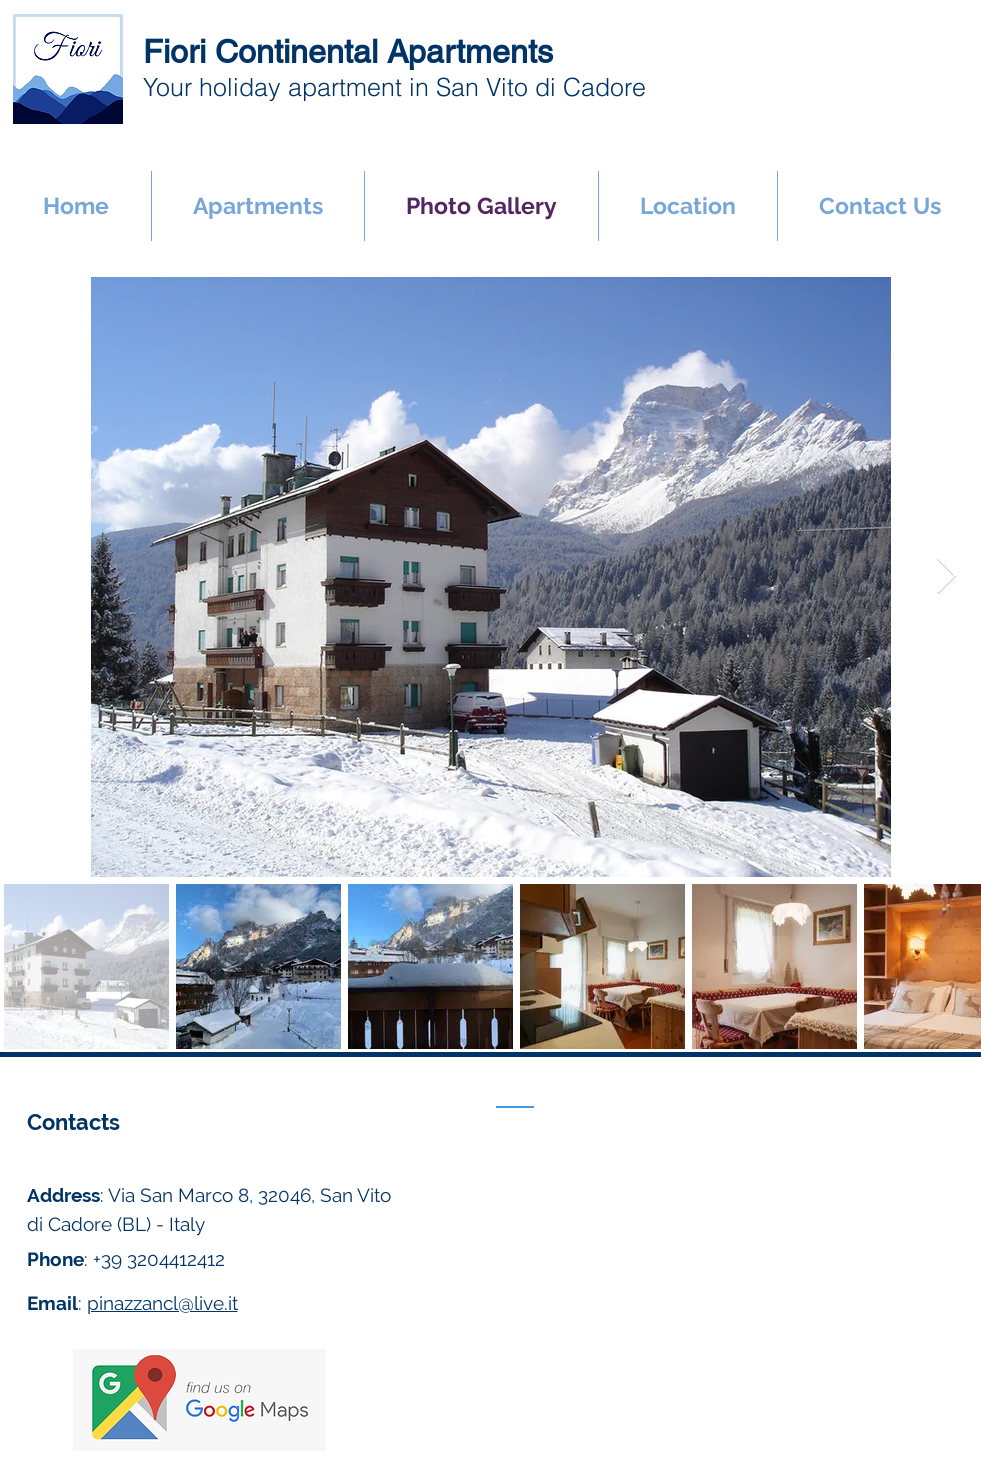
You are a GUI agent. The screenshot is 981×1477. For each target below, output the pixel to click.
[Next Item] (946, 576)
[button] (258, 206)
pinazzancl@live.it (162, 1303)
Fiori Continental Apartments (348, 51)
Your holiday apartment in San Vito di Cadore (394, 87)
